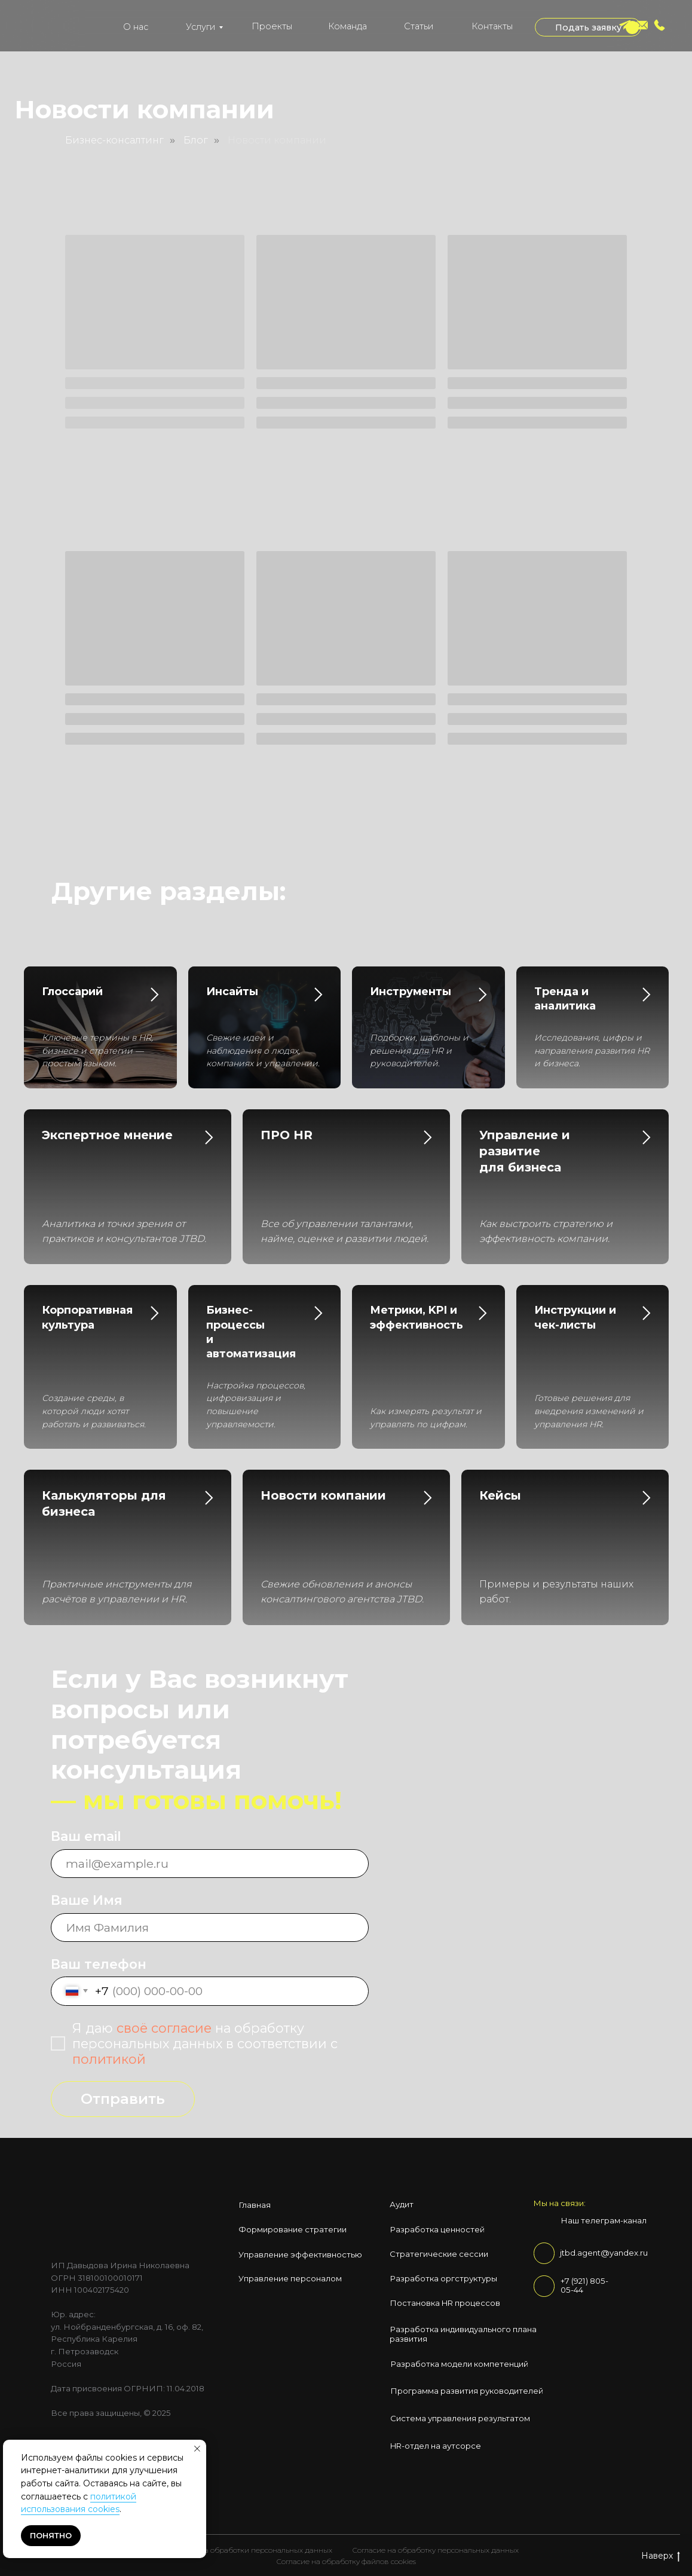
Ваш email (86, 1836)
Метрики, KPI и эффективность (416, 1317)
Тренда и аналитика (565, 998)
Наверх (660, 2556)
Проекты (272, 26)
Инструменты (410, 991)
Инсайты (232, 991)
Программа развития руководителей (466, 2391)
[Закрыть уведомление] (197, 2449)
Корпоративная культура (87, 1317)
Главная (254, 2205)
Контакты (492, 26)
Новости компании (277, 140)
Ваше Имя (87, 1900)
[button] (588, 27)
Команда (347, 26)
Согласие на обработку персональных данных (436, 2550)
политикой (109, 2059)
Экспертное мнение (107, 1135)
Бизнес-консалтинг (114, 140)
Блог (195, 140)
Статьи (418, 26)
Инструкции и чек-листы (575, 1317)
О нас (135, 27)
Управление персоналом (290, 2278)
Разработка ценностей (437, 2229)
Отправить (123, 2098)
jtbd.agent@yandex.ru (604, 2252)
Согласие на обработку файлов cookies (346, 2561)
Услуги (200, 27)
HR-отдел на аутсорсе (435, 2445)
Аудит (402, 2204)
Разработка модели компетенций (459, 2364)
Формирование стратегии (292, 2229)
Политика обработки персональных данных (253, 2550)
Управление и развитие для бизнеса (524, 1151)
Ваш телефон (98, 1964)
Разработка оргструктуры (443, 2278)
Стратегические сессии (439, 2254)
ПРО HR (287, 1135)
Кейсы (500, 1495)
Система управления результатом (460, 2418)
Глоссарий (72, 991)
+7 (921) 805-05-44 (584, 2285)
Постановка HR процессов (445, 2303)
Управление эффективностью (300, 2254)
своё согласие (164, 2028)
